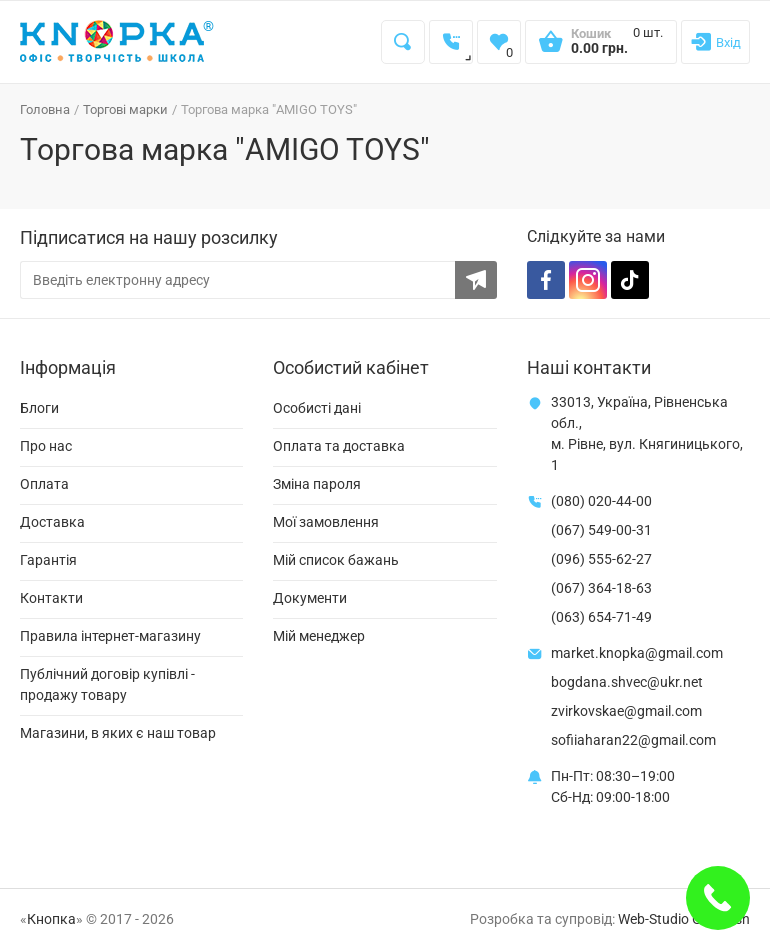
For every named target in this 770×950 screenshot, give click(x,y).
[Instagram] (588, 280)
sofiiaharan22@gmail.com (633, 740)
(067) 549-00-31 (601, 530)
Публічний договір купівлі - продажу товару (107, 684)
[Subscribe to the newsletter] (476, 280)
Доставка (52, 522)
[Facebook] (546, 280)
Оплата (44, 484)
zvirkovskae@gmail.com (626, 711)
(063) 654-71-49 (601, 617)
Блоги (39, 408)
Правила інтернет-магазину (110, 636)
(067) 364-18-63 (601, 588)
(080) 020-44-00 (601, 501)
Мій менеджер (319, 636)
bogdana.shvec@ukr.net (627, 682)
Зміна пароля (317, 484)
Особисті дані (317, 408)
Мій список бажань (336, 560)
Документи (310, 598)
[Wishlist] (499, 42)
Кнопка (51, 919)
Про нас (46, 446)
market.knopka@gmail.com (637, 653)
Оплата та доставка (339, 446)
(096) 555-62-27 (601, 559)
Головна (45, 109)
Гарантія (48, 560)
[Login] (715, 42)
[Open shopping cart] (601, 48)
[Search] (403, 42)
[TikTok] (630, 280)
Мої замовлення (326, 522)
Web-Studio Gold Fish (684, 919)
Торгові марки (125, 109)
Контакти (51, 598)
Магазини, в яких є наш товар (118, 733)
